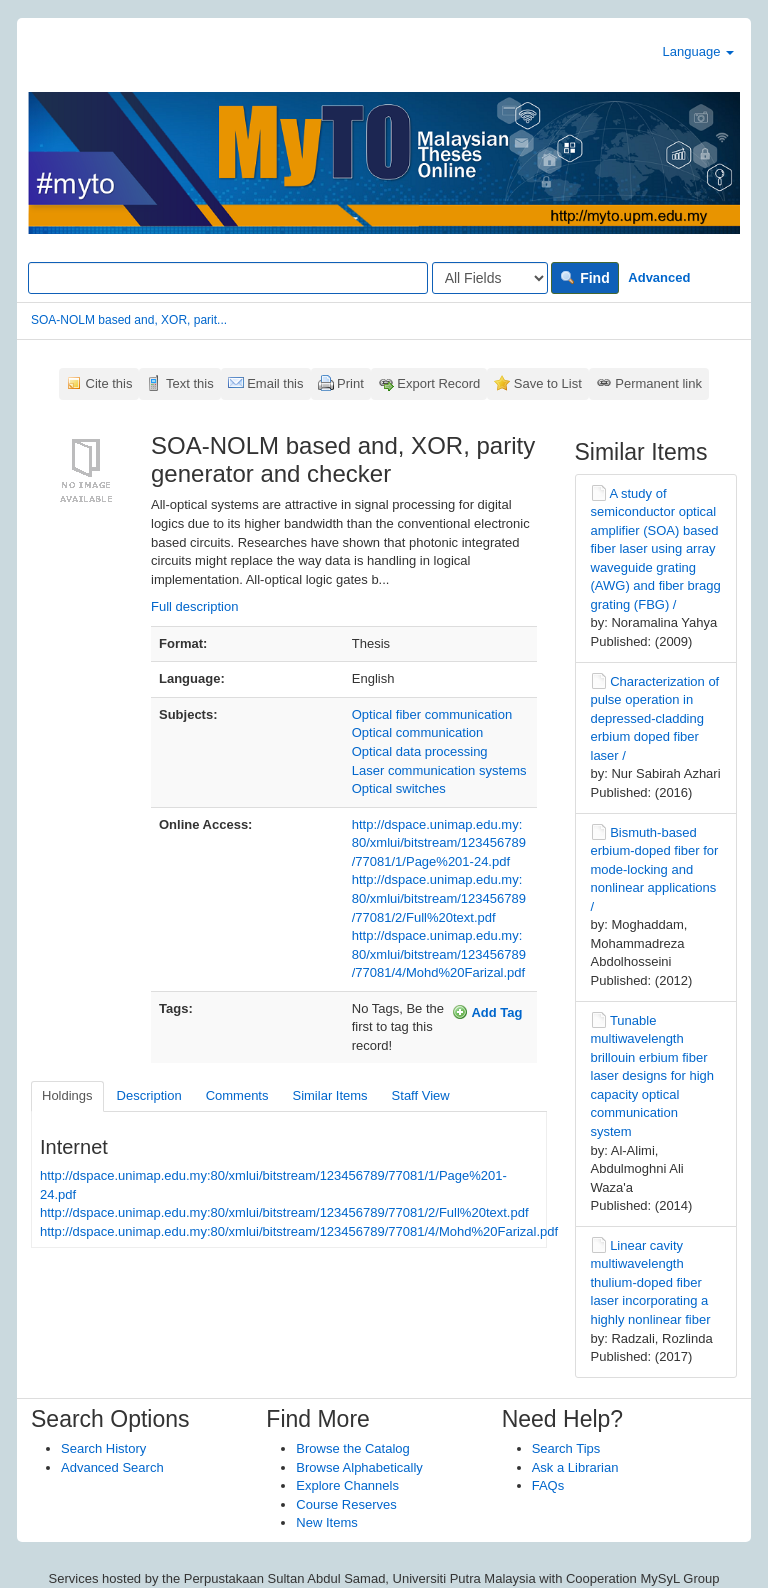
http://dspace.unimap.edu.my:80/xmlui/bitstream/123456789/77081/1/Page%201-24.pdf (439, 843)
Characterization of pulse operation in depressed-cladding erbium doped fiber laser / (655, 718)
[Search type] (490, 278)
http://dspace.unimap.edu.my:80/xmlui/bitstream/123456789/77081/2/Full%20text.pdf (439, 898)
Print (350, 383)
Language (698, 51)
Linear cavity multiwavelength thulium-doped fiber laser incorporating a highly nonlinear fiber (651, 1282)
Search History (103, 1448)
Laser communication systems (439, 770)
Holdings (67, 1095)
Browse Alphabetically (359, 1467)
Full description (194, 606)
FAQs (548, 1485)
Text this (190, 383)
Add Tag (487, 1012)
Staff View (421, 1095)
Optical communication (418, 732)
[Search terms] (228, 278)
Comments (237, 1095)
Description (149, 1095)
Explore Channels (347, 1485)
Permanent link (658, 383)
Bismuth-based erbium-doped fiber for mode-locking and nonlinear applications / (655, 869)
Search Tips (566, 1448)
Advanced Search (112, 1467)
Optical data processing (420, 751)
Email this (275, 383)
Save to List (548, 383)
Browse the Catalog (352, 1448)
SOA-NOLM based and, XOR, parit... (129, 320)
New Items (326, 1522)
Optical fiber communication (432, 714)
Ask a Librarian (575, 1467)
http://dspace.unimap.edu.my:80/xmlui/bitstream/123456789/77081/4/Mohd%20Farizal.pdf (439, 954)
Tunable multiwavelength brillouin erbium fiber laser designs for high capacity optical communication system (653, 1076)
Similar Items (329, 1095)
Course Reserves (346, 1504)
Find (584, 278)
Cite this (109, 383)
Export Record (438, 383)
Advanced (659, 277)
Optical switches (399, 788)
